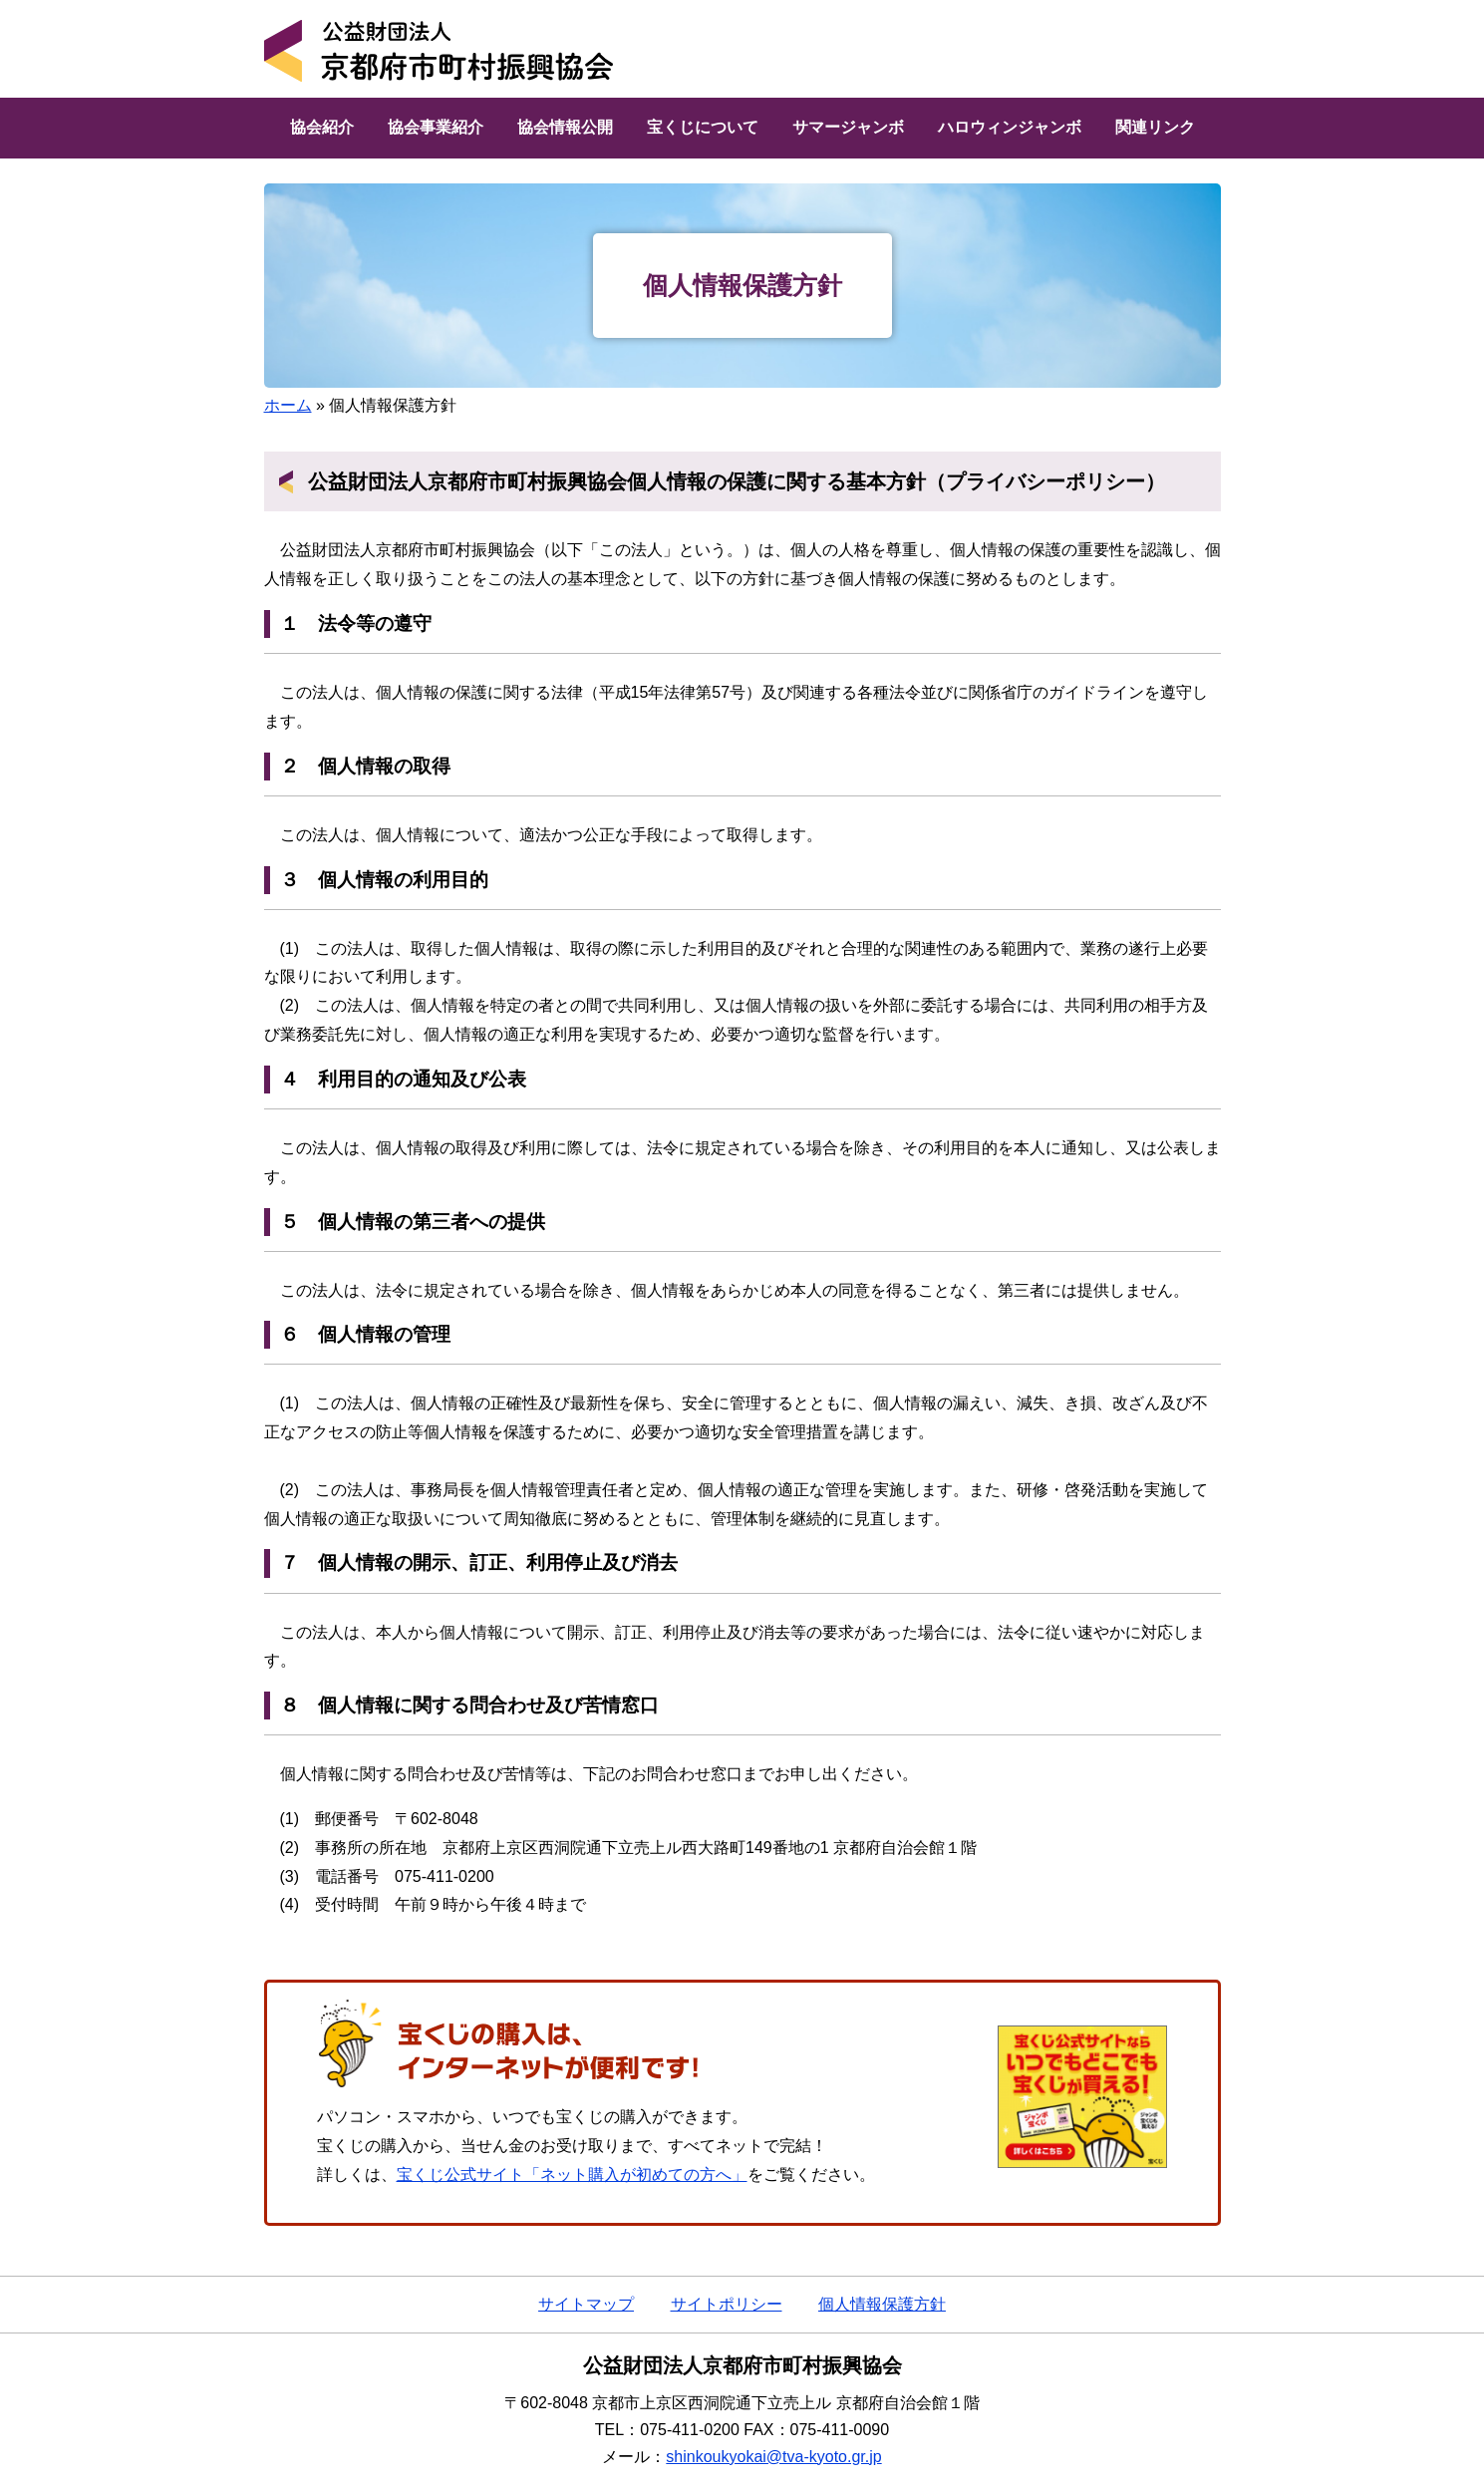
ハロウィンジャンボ (1009, 127)
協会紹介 (322, 127)
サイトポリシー (726, 2304)
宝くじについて (702, 127)
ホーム (288, 405)
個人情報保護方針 (882, 2304)
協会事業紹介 (435, 127)
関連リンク (1155, 127)
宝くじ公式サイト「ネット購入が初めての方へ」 (572, 2174)
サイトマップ (586, 2304)
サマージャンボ (848, 127)
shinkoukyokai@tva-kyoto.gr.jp (773, 2456)
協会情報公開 (565, 127)
